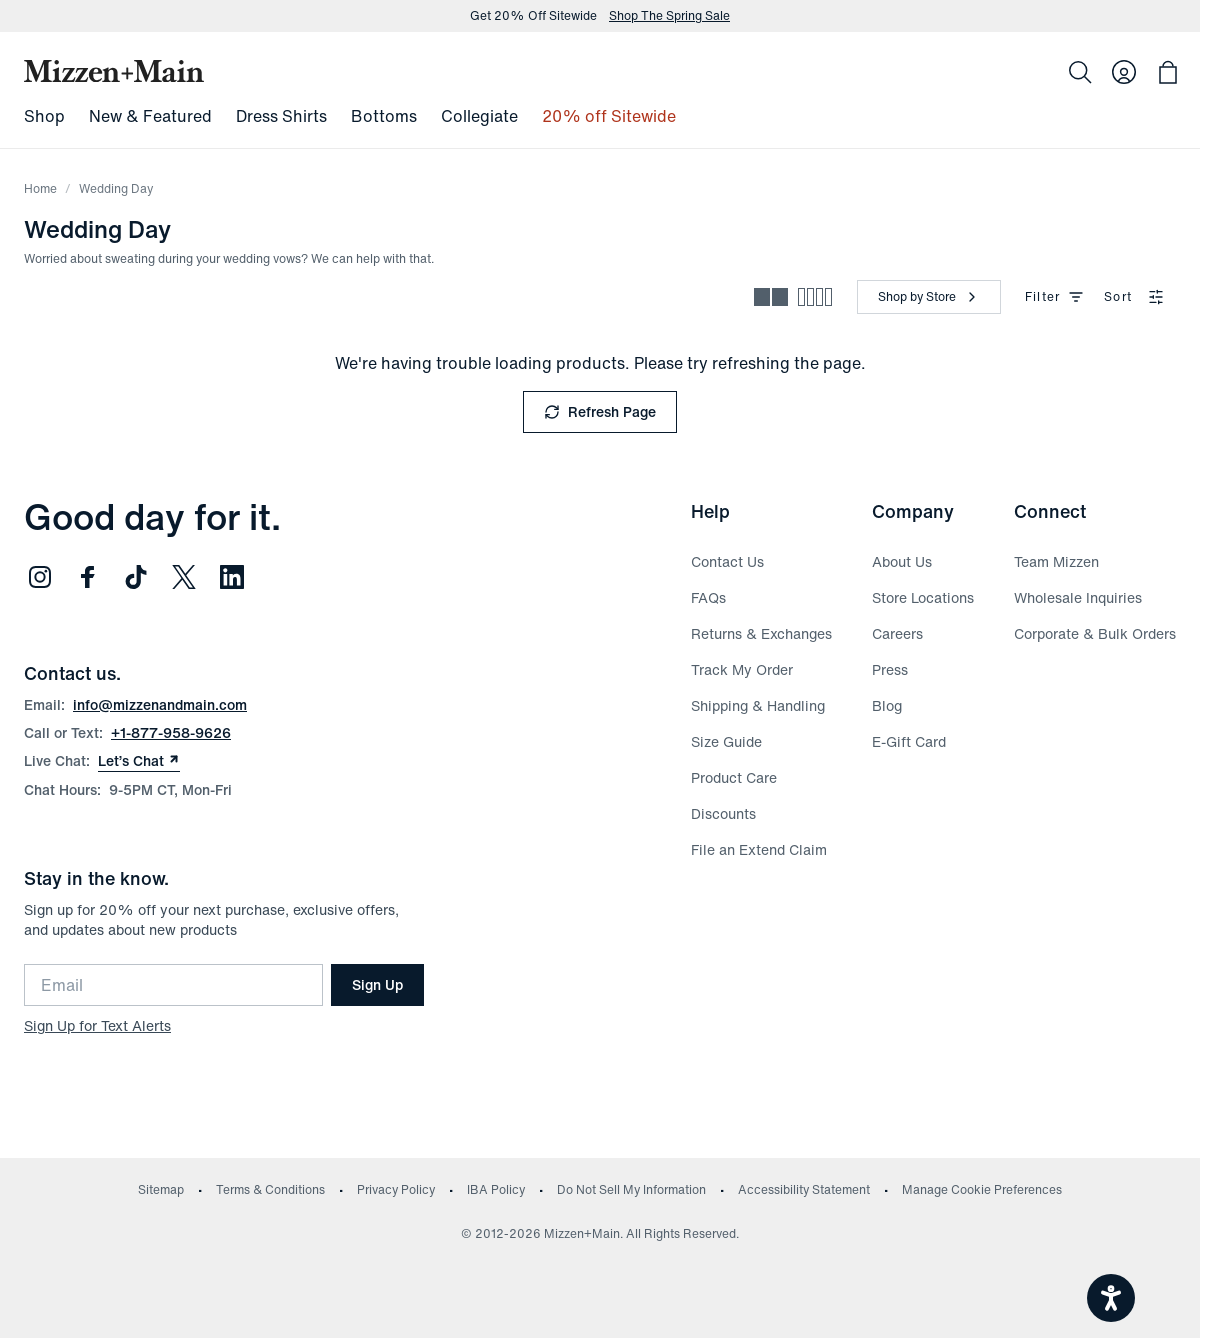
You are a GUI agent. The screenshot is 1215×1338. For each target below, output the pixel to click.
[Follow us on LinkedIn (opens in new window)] (232, 577)
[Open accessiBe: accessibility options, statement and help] (1111, 1298)
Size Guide (726, 741)
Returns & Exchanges (761, 633)
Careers (897, 633)
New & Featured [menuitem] (150, 116)
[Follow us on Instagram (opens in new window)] (40, 577)
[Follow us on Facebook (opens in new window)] (88, 577)
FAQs (708, 597)
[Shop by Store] (929, 297)
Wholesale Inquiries (1078, 597)
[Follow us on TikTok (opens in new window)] (136, 577)
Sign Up (377, 984)
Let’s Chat (139, 761)
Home (40, 188)
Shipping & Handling (758, 705)
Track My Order (742, 669)
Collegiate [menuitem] (479, 116)
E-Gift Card (909, 741)
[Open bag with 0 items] (1168, 72)
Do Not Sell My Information (631, 1189)
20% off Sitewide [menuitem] (609, 116)
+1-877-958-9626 (171, 732)
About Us (902, 561)
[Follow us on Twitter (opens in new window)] (184, 577)
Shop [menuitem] (44, 116)
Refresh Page (600, 411)
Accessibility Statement (804, 1189)
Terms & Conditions (270, 1189)
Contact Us (727, 561)
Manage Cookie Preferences (982, 1189)
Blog (887, 705)
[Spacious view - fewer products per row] (771, 297)
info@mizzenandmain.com (160, 704)
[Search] (1080, 72)
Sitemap (161, 1189)
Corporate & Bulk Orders (1095, 633)
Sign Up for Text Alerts (97, 1025)
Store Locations (923, 597)
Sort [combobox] (1134, 296)
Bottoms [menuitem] (384, 116)
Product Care (734, 777)
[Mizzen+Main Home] (114, 71)
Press (890, 669)
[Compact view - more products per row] (815, 297)
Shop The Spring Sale (669, 16)
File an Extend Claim (759, 849)
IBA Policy (496, 1189)
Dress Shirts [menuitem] (281, 116)
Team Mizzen (1056, 561)
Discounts (723, 813)
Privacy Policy (396, 1189)
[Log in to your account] (1124, 72)
